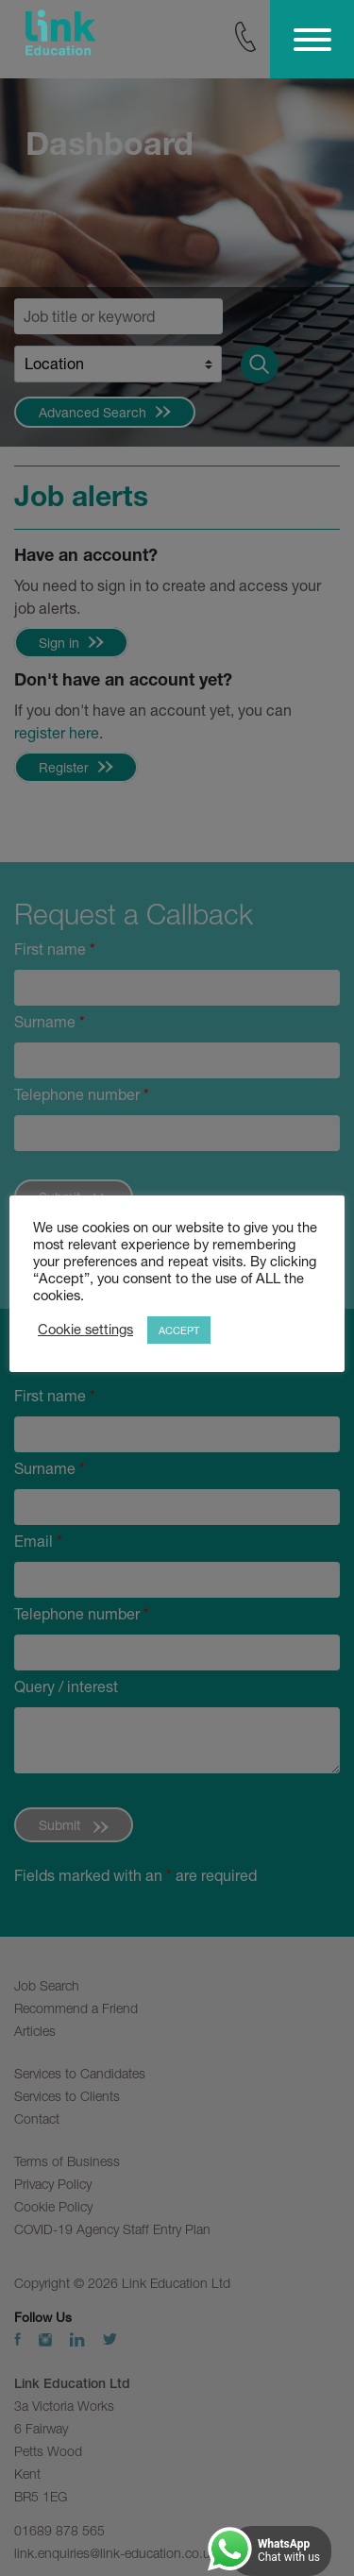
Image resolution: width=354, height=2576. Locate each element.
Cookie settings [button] (85, 1329)
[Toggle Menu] (312, 39)
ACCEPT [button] (179, 1330)
